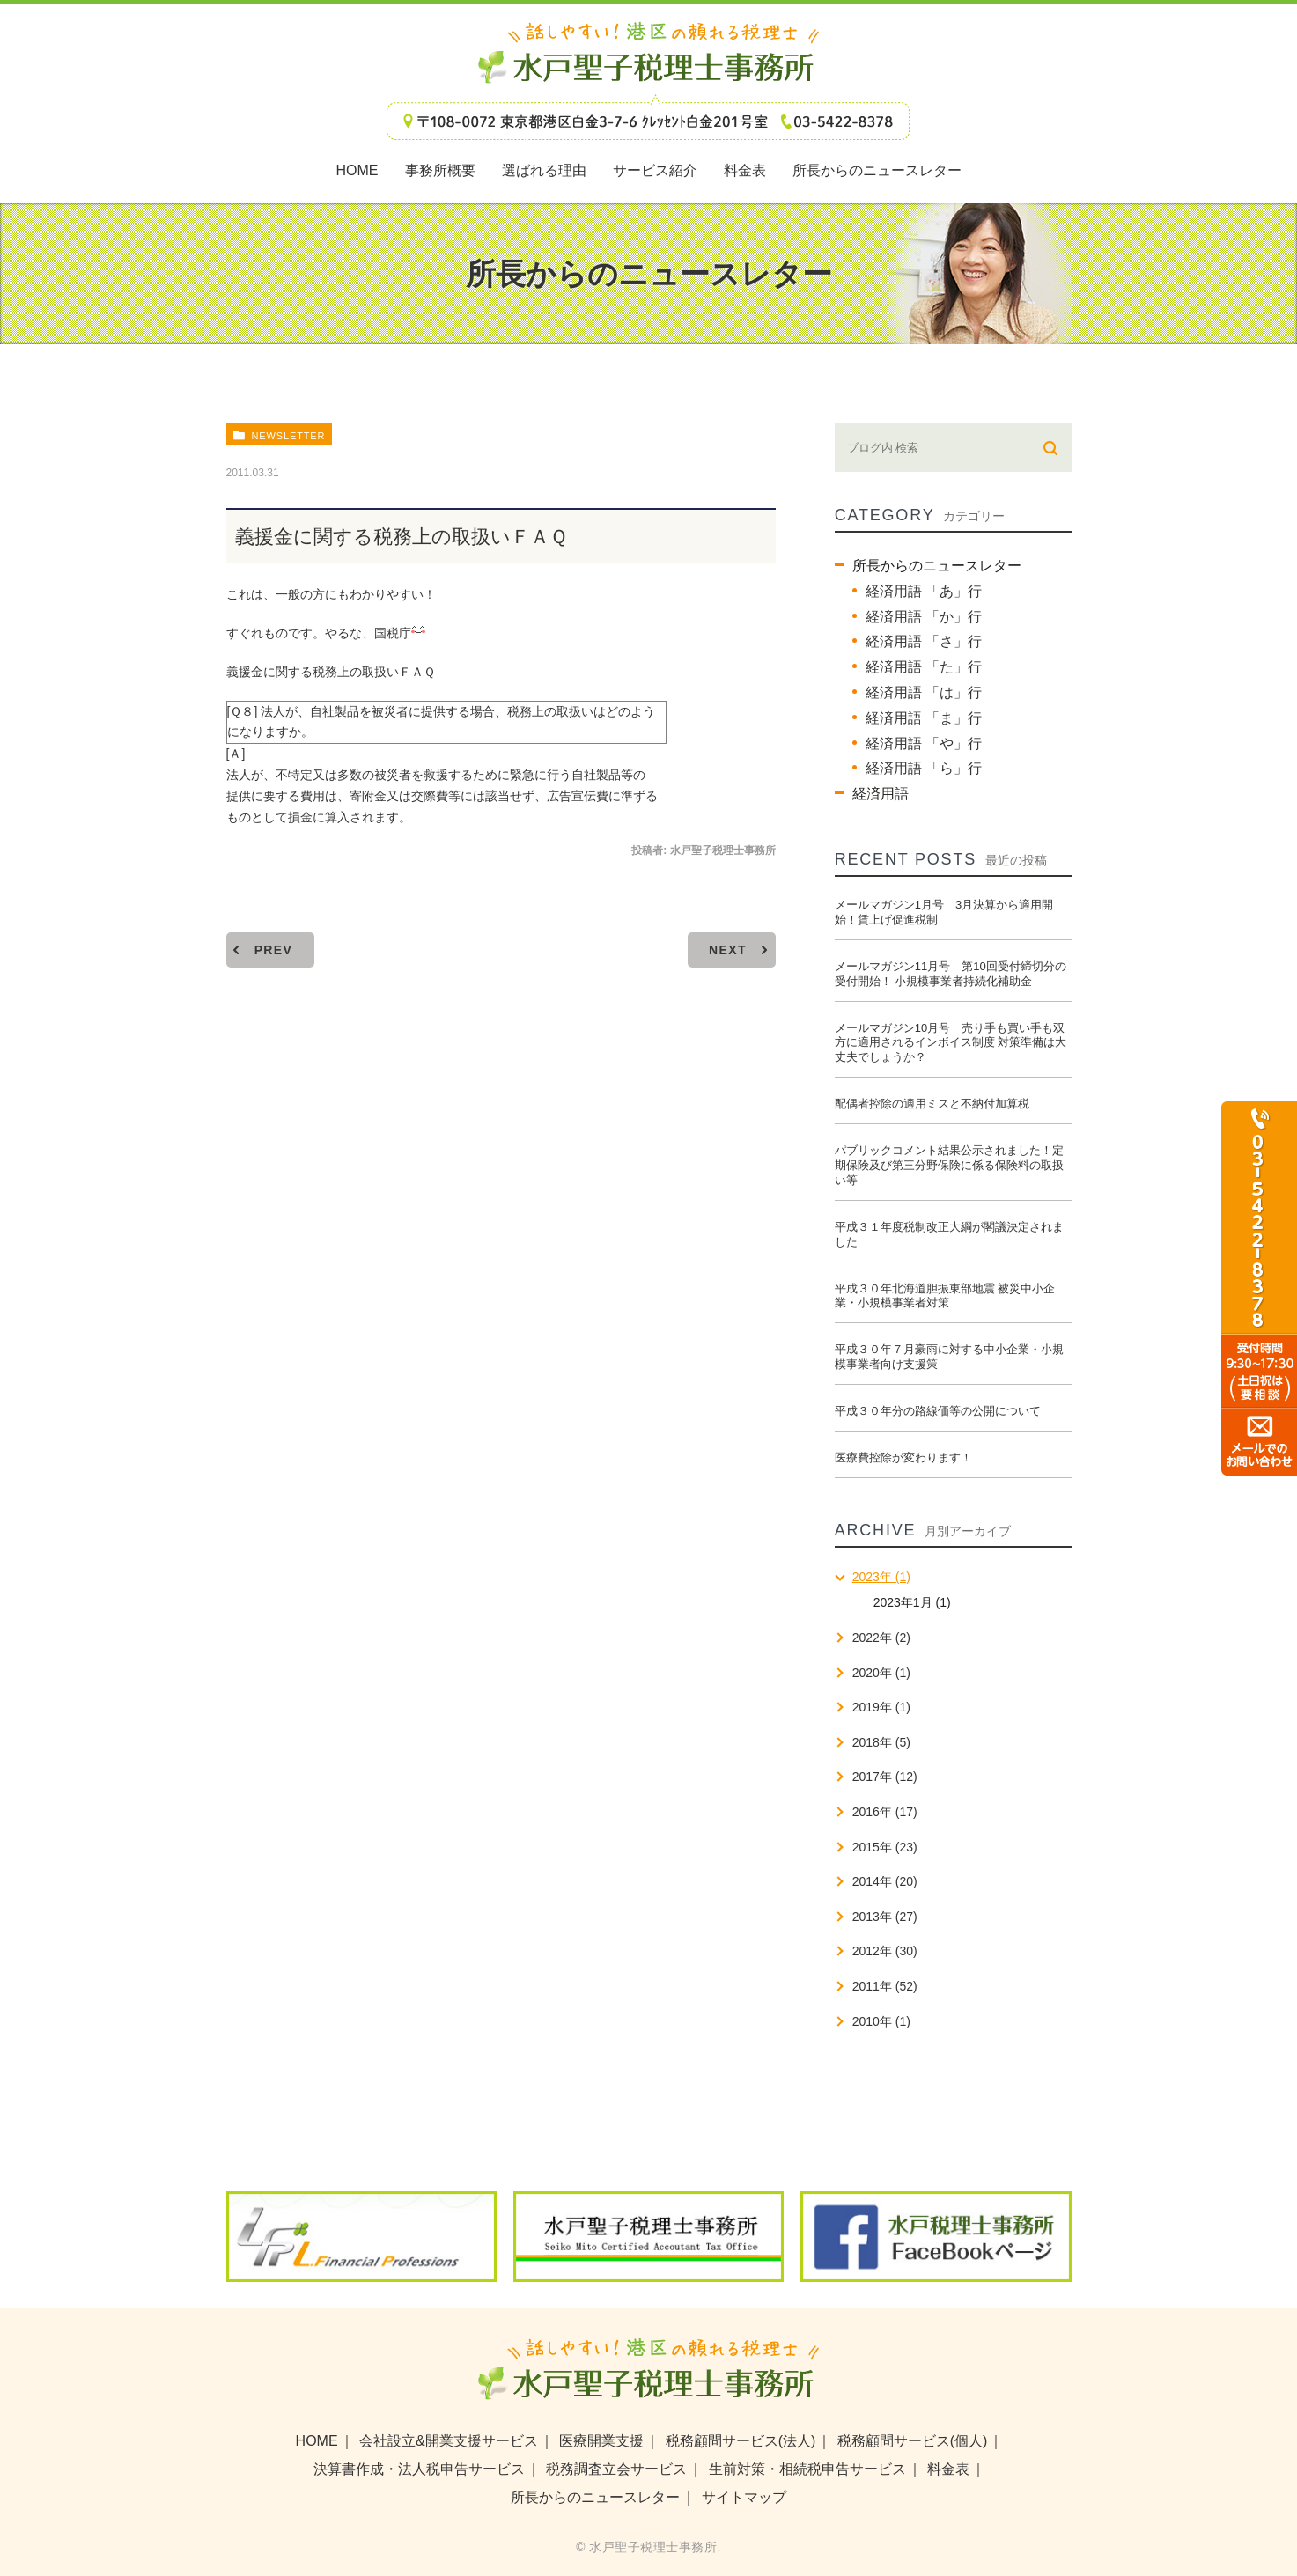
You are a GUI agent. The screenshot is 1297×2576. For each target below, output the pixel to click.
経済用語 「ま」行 (924, 717)
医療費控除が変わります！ (903, 1457)
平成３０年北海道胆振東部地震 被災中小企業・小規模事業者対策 (945, 1296)
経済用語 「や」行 (924, 743)
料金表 (948, 2469)
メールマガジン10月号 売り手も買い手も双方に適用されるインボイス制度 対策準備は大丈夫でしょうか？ (951, 1042)
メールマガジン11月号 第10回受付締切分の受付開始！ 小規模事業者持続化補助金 (950, 974)
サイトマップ (744, 2497)
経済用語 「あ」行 (924, 591)
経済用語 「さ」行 (924, 641)
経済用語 (880, 793)
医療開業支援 (601, 2440)
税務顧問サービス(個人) (912, 2440)
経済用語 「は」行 (924, 692)
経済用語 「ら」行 (924, 768)
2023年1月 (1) (912, 1602)
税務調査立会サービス (616, 2469)
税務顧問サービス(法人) (741, 2440)
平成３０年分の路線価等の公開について (938, 1410)
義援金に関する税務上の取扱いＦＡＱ (330, 672)
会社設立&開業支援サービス (448, 2440)
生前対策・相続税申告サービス (807, 2469)
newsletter (288, 436)
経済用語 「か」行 (924, 616)
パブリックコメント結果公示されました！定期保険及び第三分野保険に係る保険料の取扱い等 (949, 1165)
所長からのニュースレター (936, 565)
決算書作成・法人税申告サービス (419, 2469)
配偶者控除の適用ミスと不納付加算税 (932, 1103)
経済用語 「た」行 (924, 666)
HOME (317, 2440)
